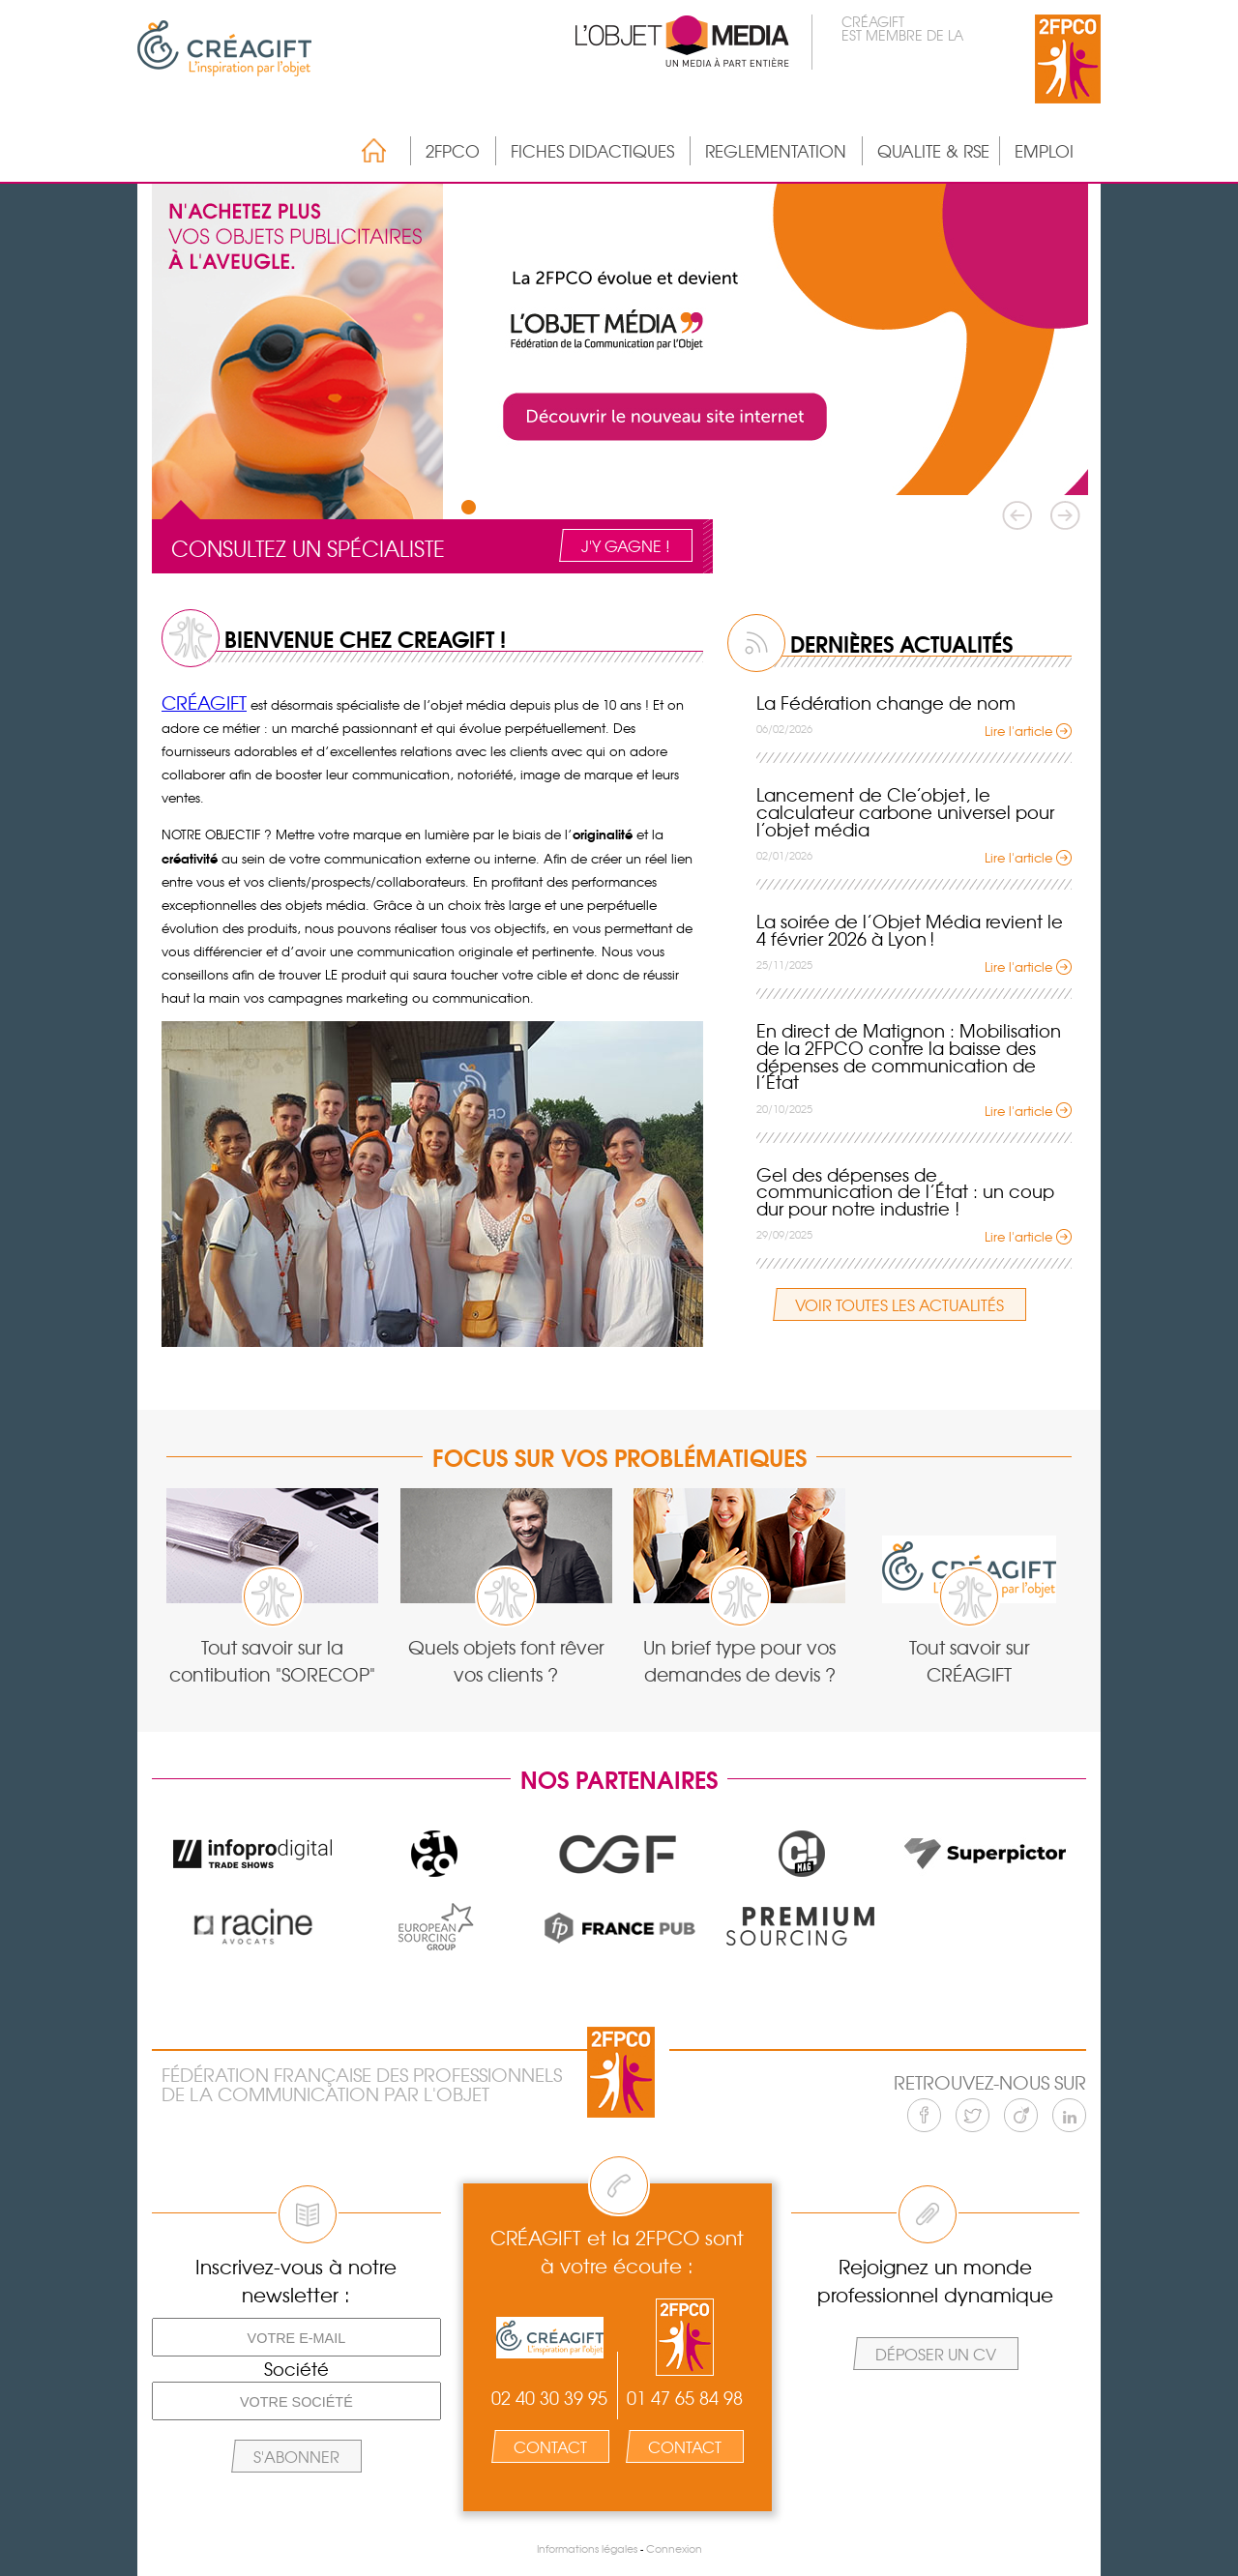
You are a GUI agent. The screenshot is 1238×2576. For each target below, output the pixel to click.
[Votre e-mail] (296, 2337)
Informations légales (587, 2548)
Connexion (674, 2548)
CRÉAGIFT (204, 702)
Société (296, 2369)
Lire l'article (1018, 730)
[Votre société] (296, 2401)
